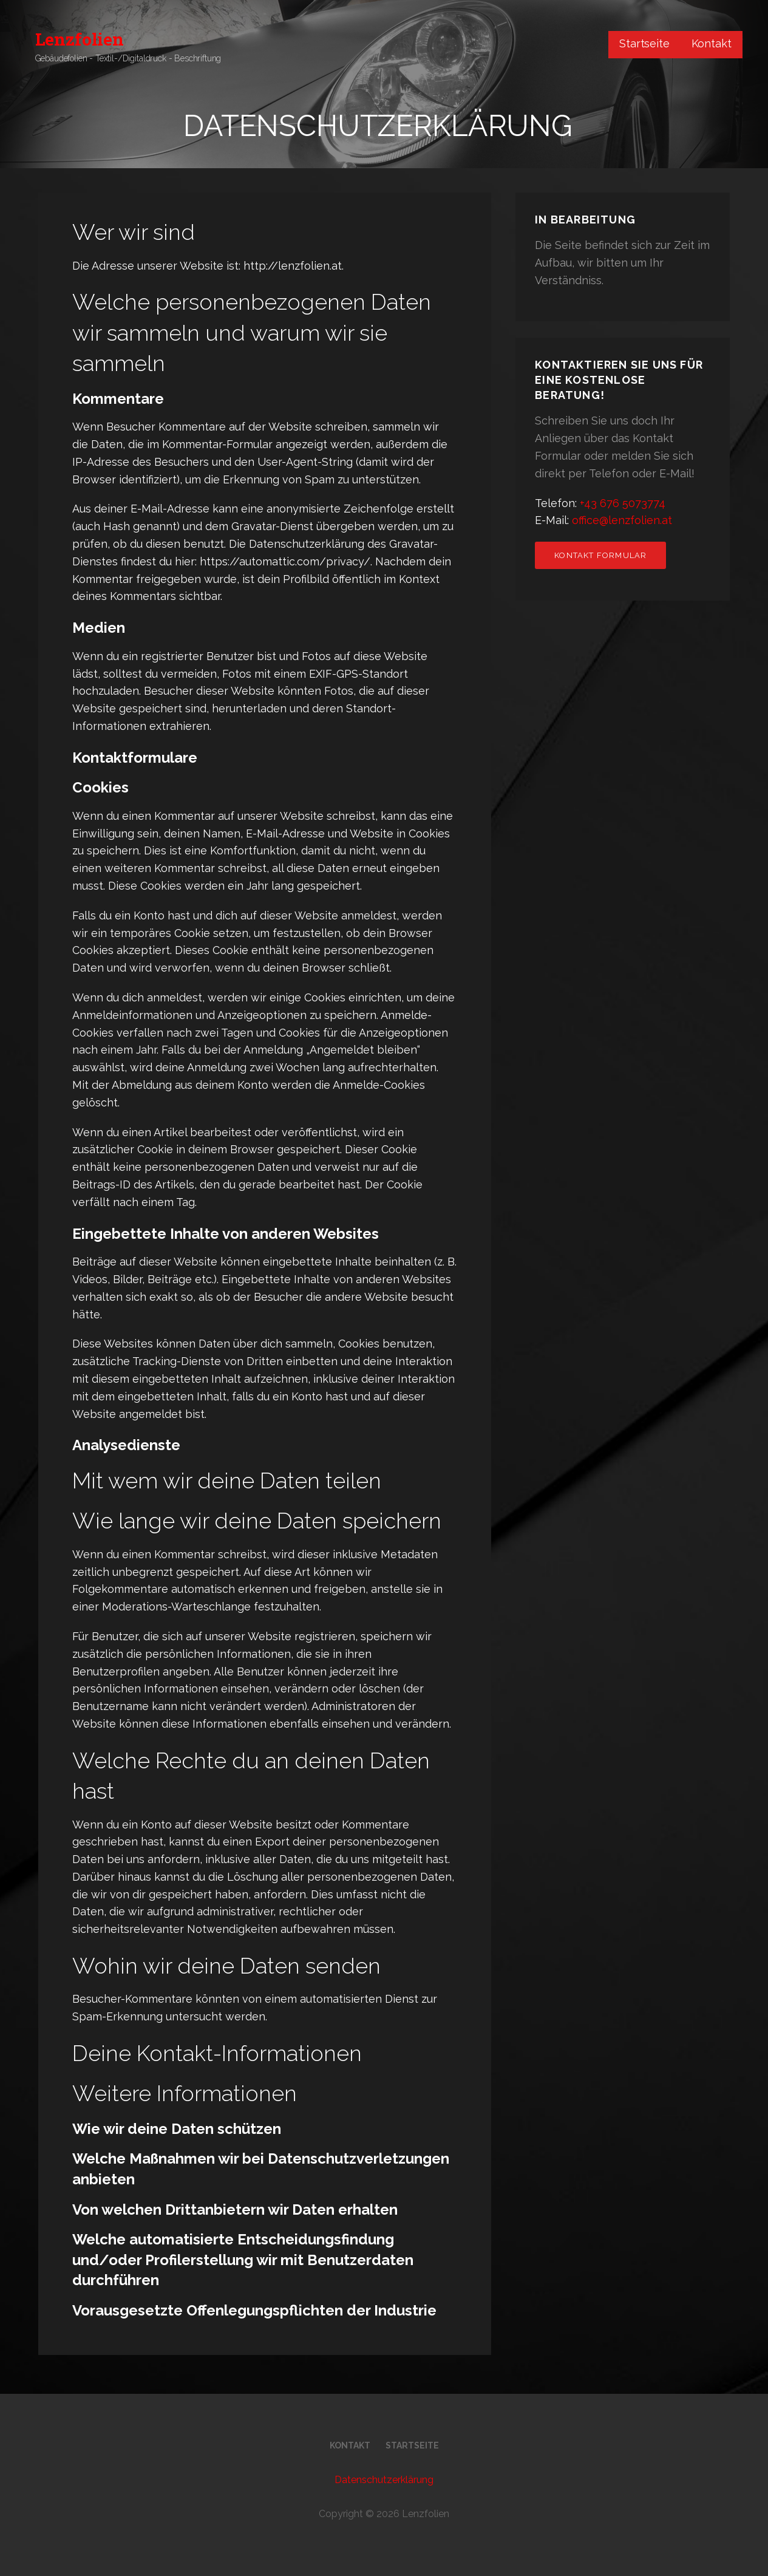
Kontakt (712, 43)
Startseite (644, 43)
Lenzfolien (79, 39)
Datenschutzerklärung (384, 2480)
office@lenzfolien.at (622, 520)
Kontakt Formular (600, 555)
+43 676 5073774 (622, 503)
